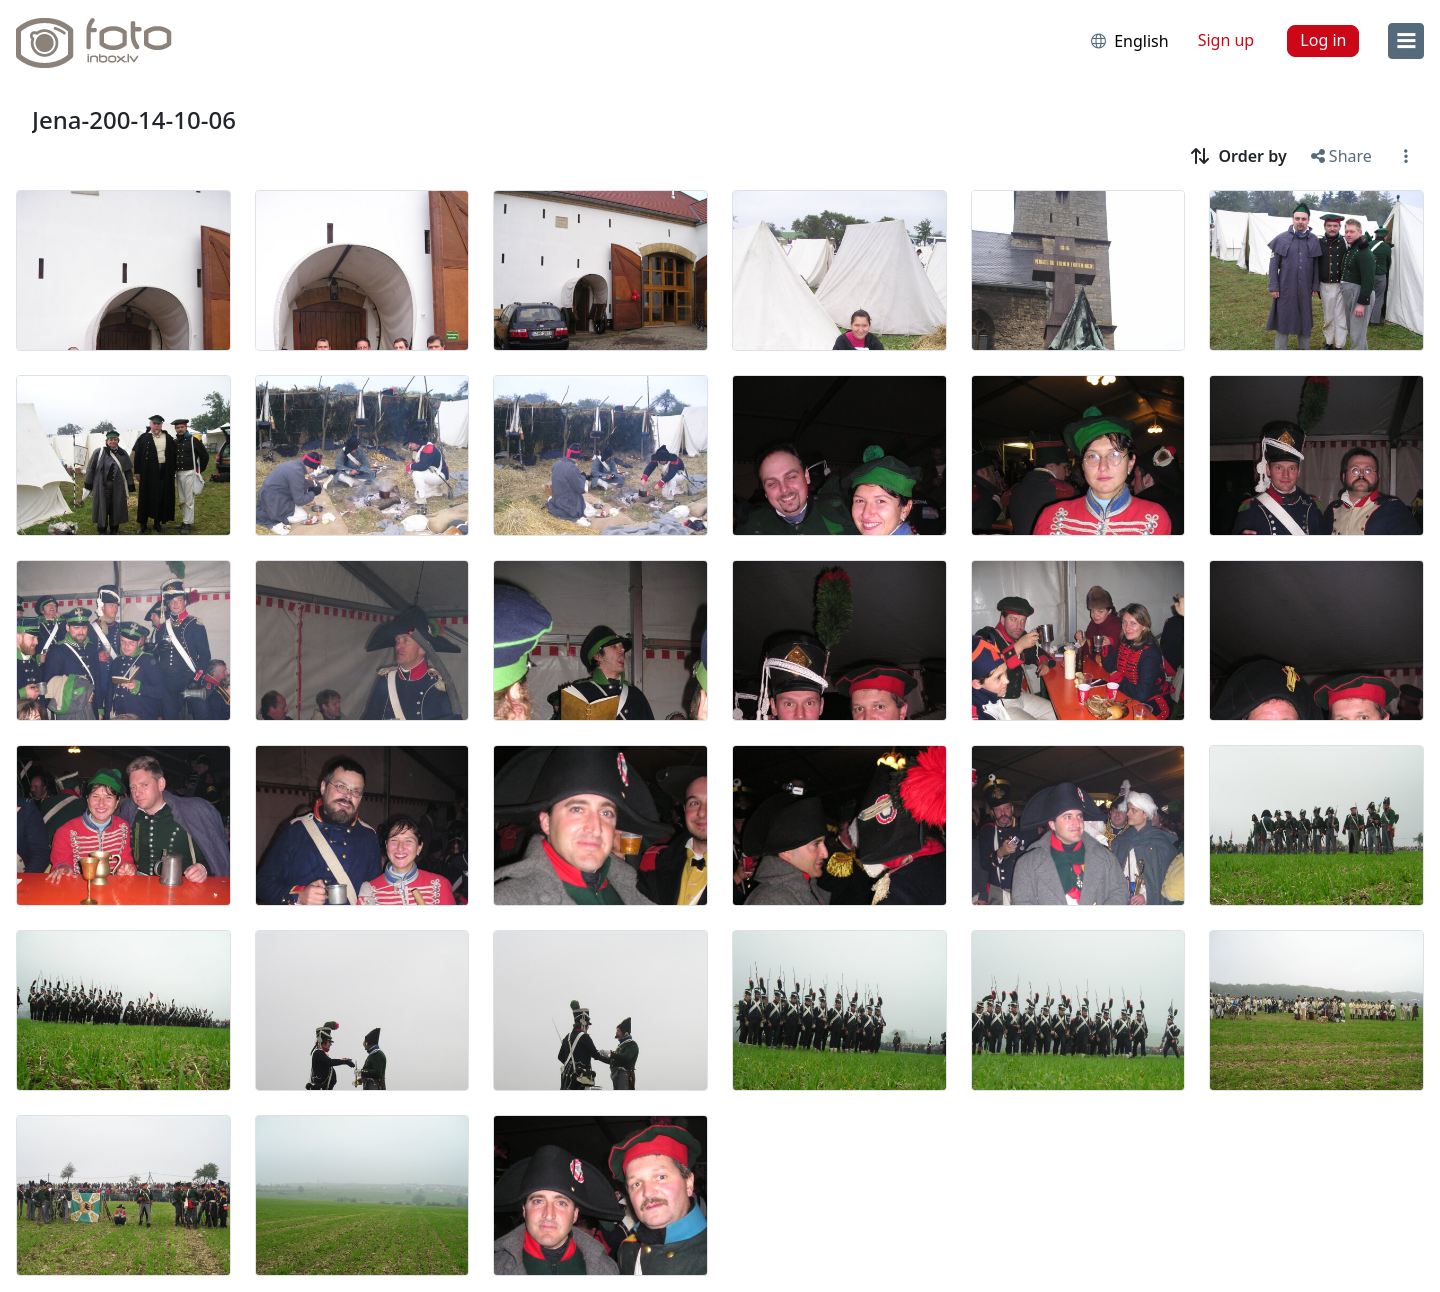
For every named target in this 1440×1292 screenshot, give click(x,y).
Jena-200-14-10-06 (134, 119)
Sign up (1226, 40)
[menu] (1406, 41)
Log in (1323, 40)
